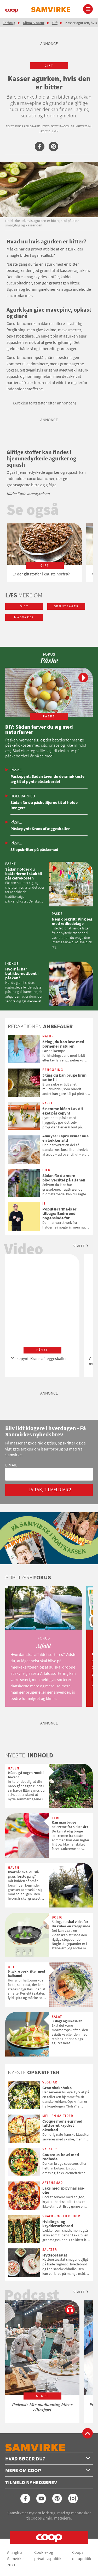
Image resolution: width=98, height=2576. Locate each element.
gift (49, 65)
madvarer (24, 617)
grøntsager (66, 606)
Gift (54, 22)
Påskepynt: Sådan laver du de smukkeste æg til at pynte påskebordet (47, 779)
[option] (44, 552)
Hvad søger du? (47, 2458)
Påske (16, 769)
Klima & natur (33, 22)
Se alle (79, 1245)
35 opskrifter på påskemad (34, 849)
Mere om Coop (47, 2470)
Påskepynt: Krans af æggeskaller (40, 828)
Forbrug (9, 22)
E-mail (11, 1464)
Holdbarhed (22, 795)
